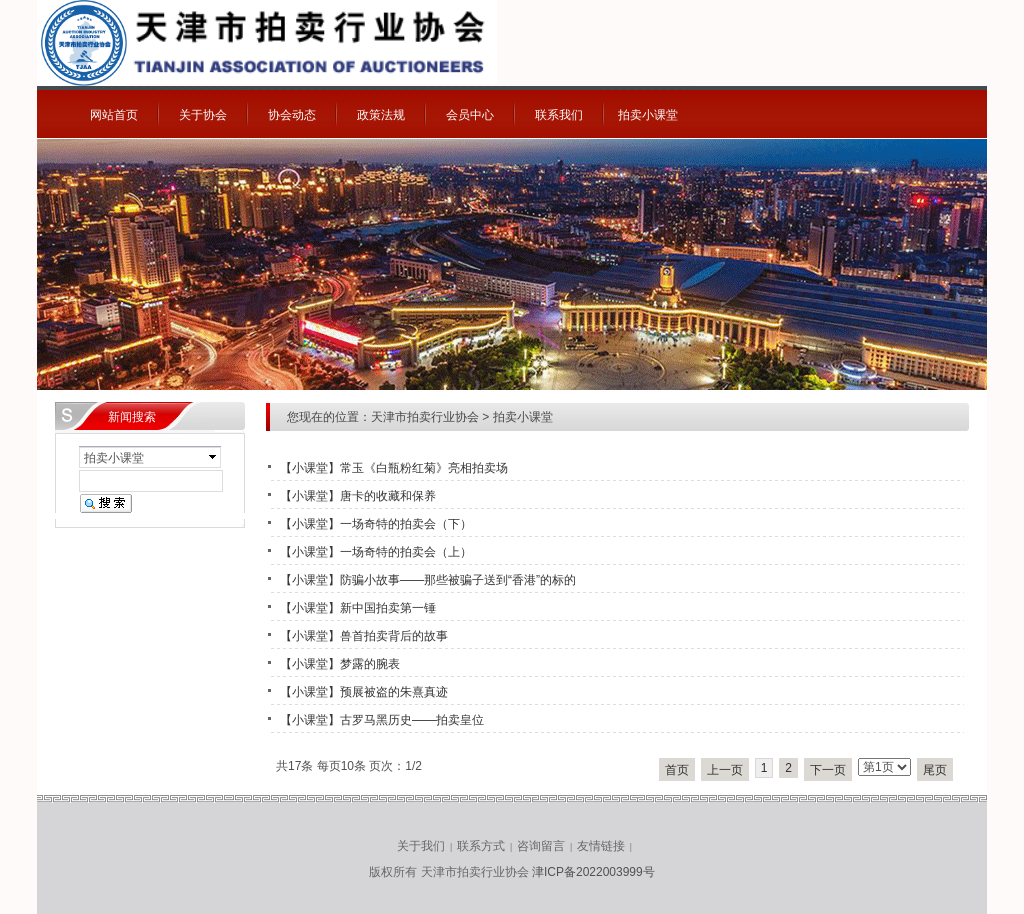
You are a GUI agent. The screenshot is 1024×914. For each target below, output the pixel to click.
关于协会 (203, 115)
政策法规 (381, 115)
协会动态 (292, 115)
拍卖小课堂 (648, 115)
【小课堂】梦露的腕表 (340, 664)
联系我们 (559, 115)
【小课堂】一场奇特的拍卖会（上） (376, 552)
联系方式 (481, 846)
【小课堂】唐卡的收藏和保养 (358, 496)
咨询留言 (541, 846)
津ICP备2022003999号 (593, 872)
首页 (677, 770)
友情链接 (601, 846)
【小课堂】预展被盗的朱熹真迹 (364, 692)
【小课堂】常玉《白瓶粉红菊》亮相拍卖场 (394, 468)
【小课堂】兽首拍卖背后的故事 (364, 636)
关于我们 (421, 846)
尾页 (935, 770)
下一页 (828, 770)
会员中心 (470, 115)
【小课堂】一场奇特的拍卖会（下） (376, 524)
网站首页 (114, 115)
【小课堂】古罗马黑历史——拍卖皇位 (382, 720)
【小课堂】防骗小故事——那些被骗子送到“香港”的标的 (428, 580)
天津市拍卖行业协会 (425, 417)
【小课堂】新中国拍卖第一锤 (358, 608)
